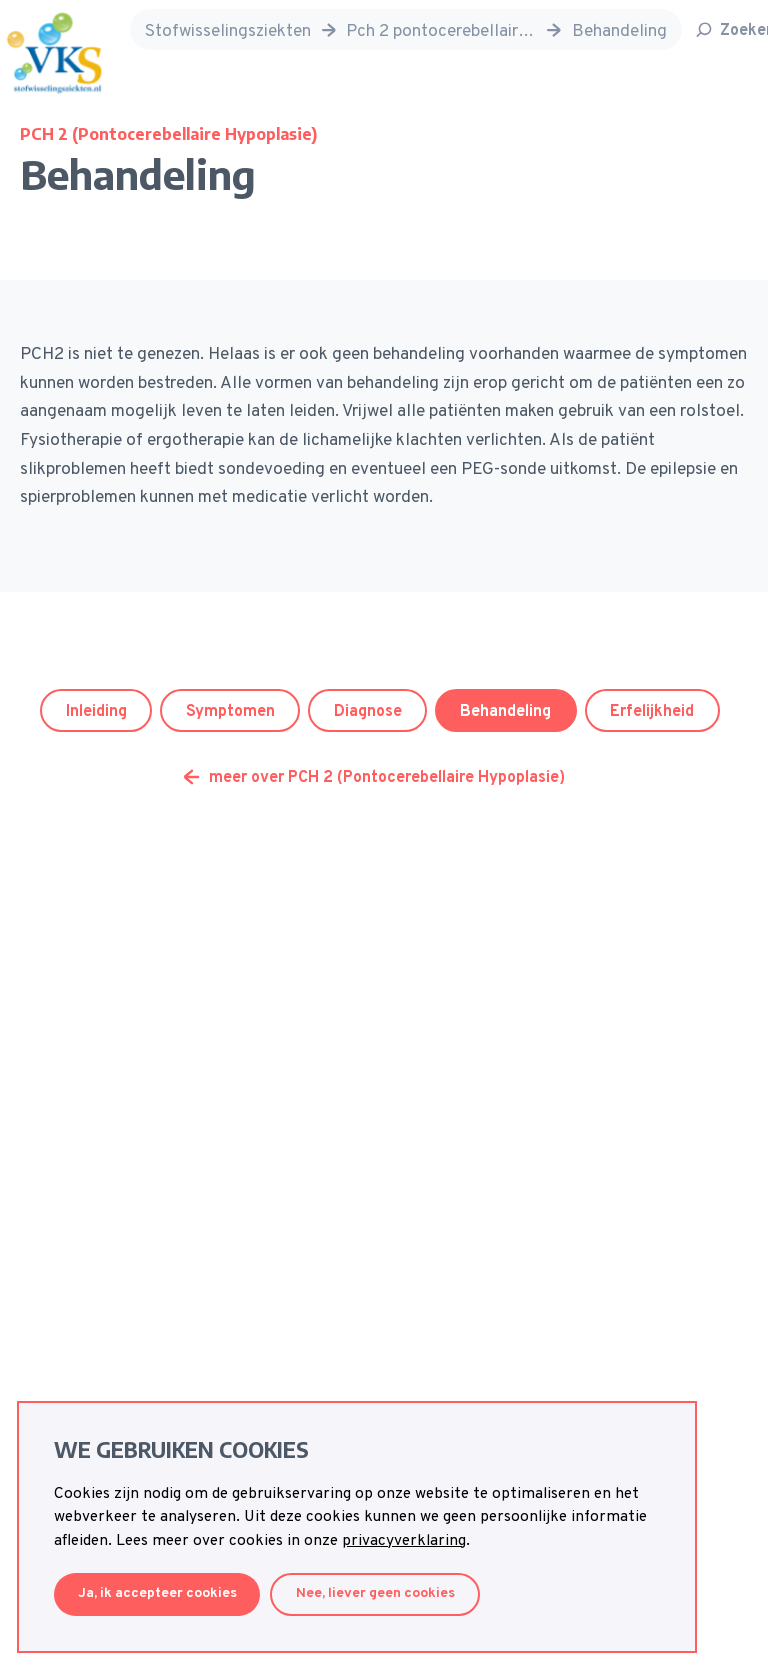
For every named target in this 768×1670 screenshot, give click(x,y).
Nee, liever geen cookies (375, 1593)
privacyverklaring (404, 1541)
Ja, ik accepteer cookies (157, 1593)
